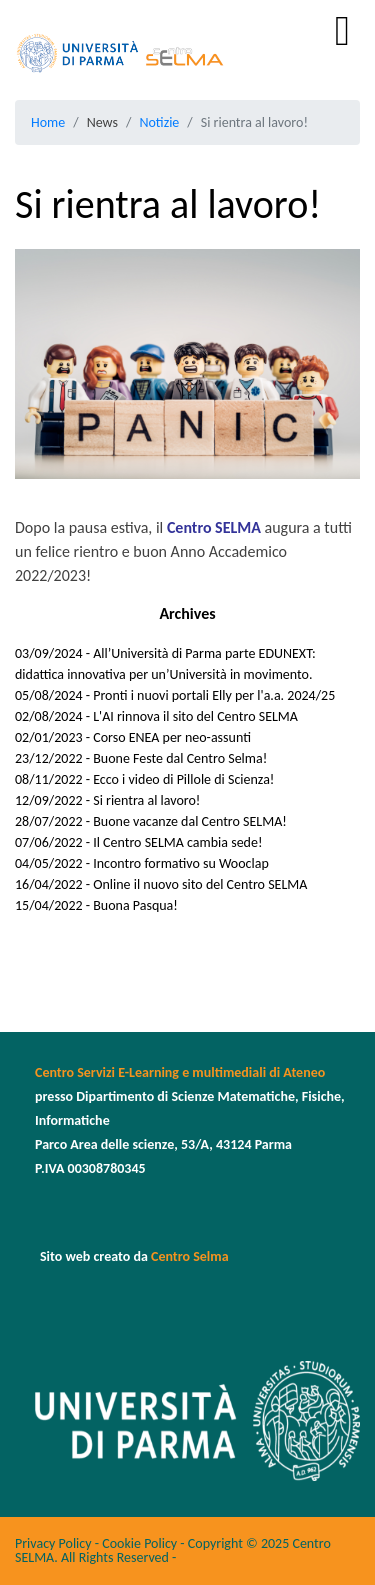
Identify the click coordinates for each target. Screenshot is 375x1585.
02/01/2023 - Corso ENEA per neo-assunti (133, 737)
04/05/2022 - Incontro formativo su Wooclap (142, 863)
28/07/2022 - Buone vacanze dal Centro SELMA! (151, 821)
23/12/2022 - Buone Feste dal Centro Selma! (141, 758)
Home (48, 122)
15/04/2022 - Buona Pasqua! (96, 905)
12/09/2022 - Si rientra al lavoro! (107, 800)
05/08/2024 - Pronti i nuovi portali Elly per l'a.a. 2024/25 (175, 695)
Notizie (159, 122)
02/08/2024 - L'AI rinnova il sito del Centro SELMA (156, 716)
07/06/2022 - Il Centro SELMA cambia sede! (139, 842)
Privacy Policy (53, 1543)
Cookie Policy (139, 1543)
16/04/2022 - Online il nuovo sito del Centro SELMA (161, 884)
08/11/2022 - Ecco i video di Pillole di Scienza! (144, 779)
